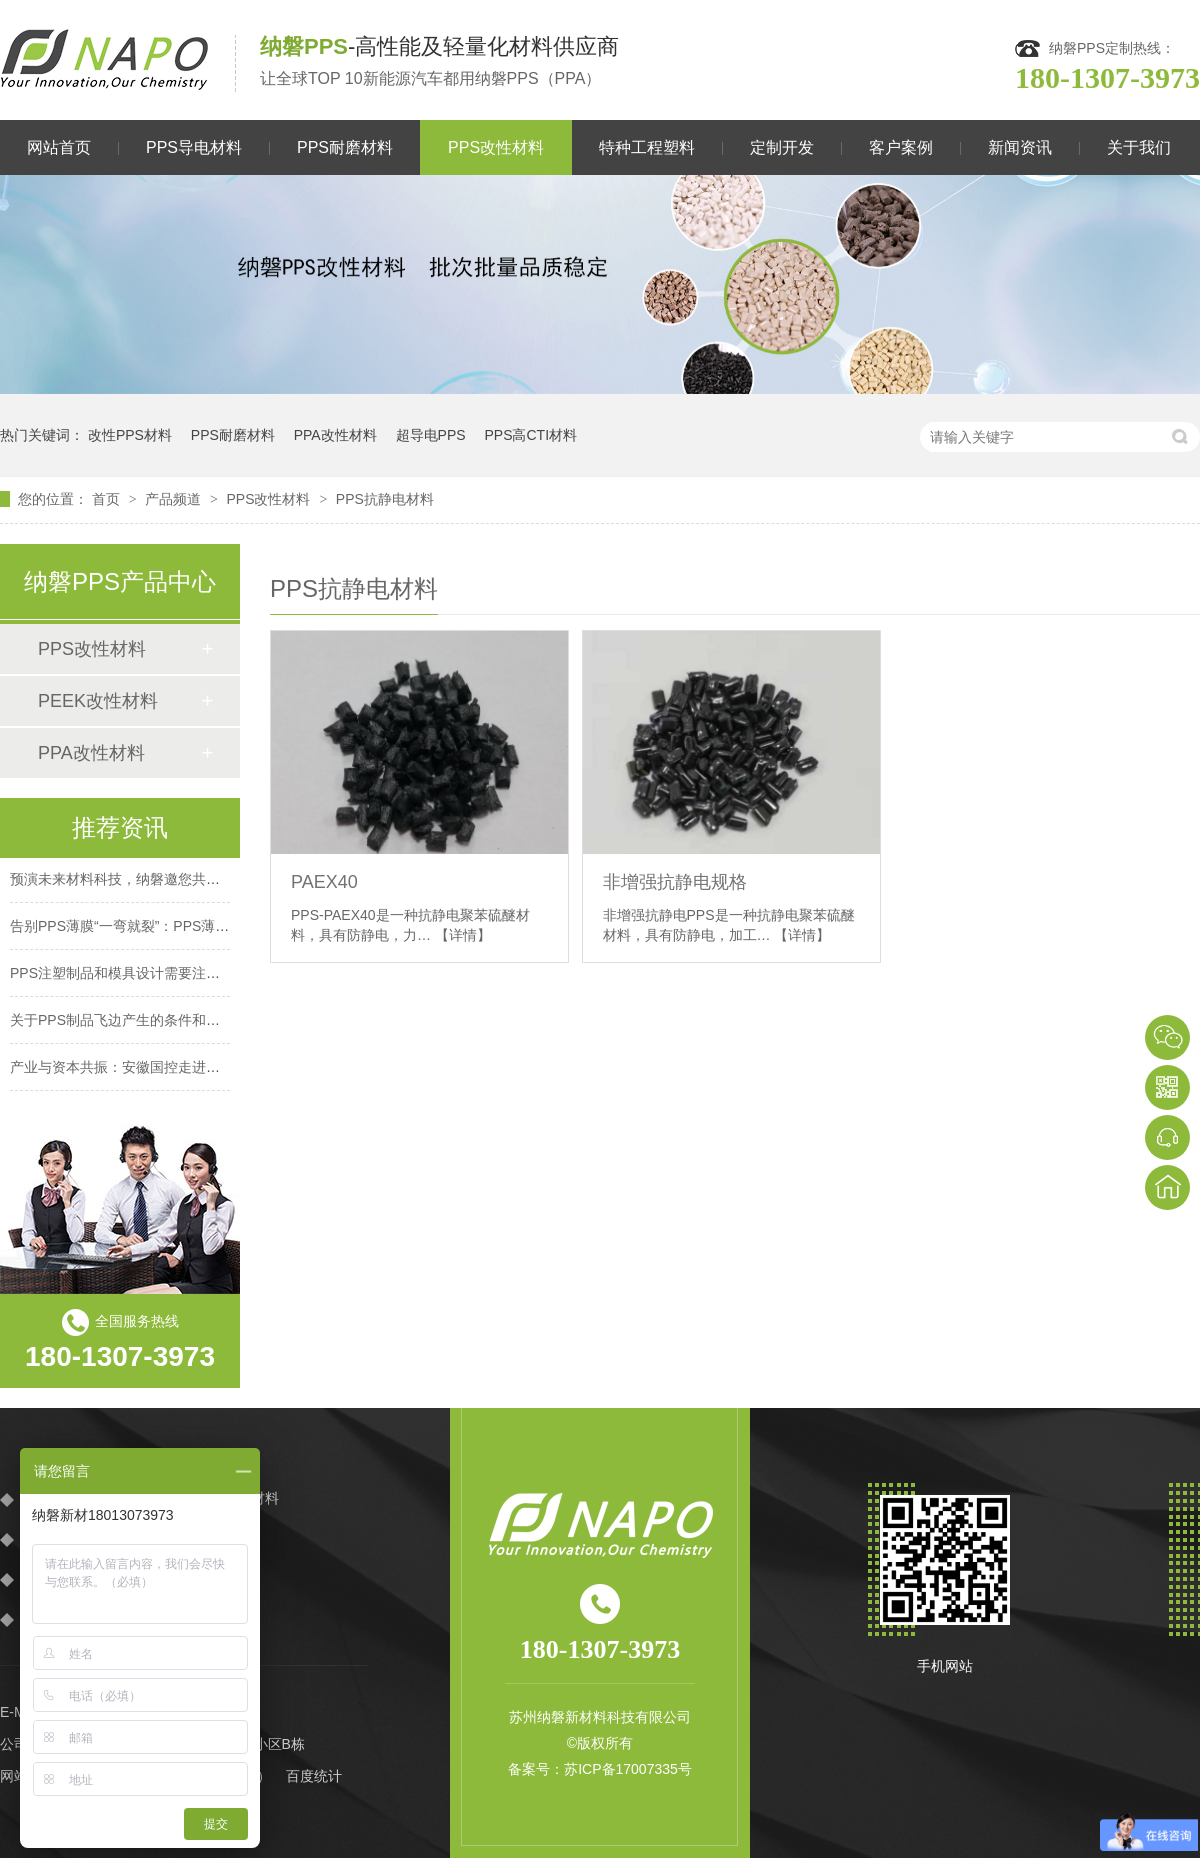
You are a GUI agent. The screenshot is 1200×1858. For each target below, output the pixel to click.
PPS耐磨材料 (345, 147)
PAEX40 (324, 882)
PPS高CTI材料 (530, 435)
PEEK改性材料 (98, 701)
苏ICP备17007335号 (628, 1769)
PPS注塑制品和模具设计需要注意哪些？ (136, 979)
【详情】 (463, 935)
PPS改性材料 (496, 147)
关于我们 (1139, 147)
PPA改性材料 (335, 435)
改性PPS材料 (130, 435)
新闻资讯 (1020, 147)
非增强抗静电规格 (675, 882)
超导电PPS (431, 435)
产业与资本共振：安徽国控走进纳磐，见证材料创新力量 (185, 1073)
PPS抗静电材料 (385, 499)
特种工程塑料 (647, 147)
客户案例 (901, 147)
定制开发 (782, 147)
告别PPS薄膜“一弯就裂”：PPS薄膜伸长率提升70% (168, 932)
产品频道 (175, 499)
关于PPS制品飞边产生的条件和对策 (122, 1026)
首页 (108, 499)
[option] (600, 284)
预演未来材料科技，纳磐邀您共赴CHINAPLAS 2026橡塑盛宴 (200, 885)
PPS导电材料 (194, 147)
